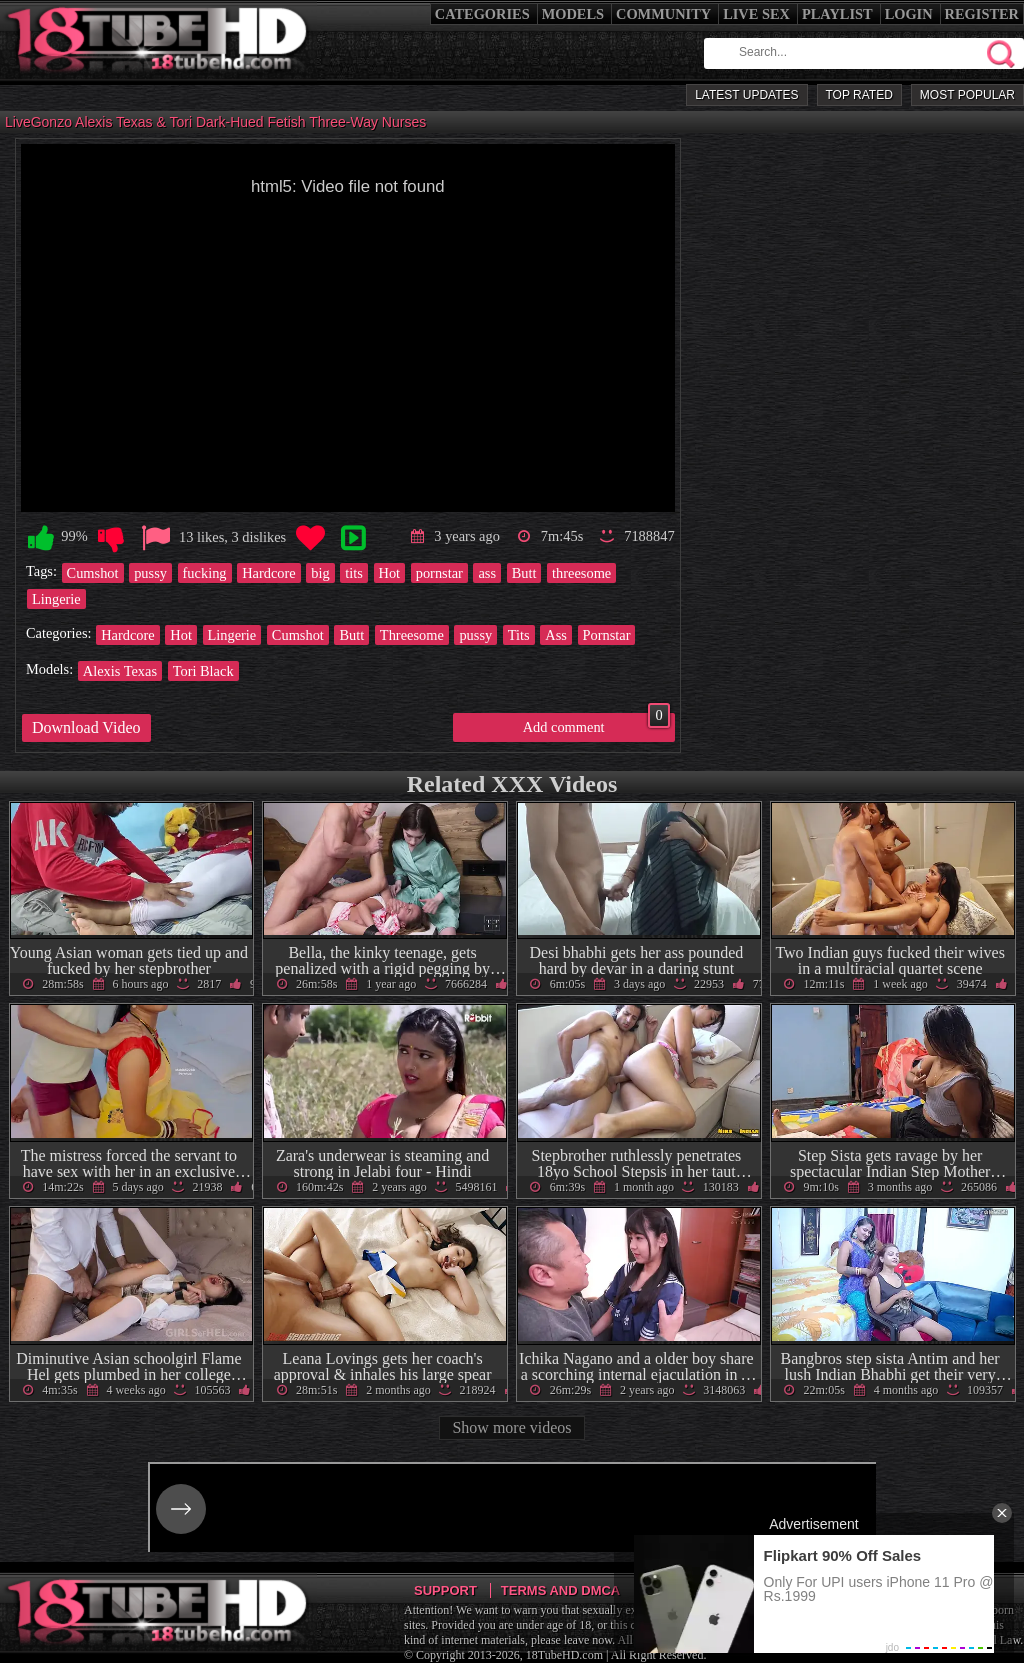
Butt (524, 573)
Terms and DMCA (560, 1590)
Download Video (86, 727)
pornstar (439, 573)
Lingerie (56, 599)
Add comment (596, 724)
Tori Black (203, 671)
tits (354, 573)
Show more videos (511, 1427)
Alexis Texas (120, 671)
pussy (150, 573)
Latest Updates (746, 95)
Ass (556, 635)
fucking (205, 573)
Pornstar (607, 635)
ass (487, 573)
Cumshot (93, 573)
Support (445, 1590)
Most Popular (967, 95)
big (320, 573)
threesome (581, 573)
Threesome (412, 635)
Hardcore (269, 573)
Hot (390, 573)
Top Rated (859, 95)
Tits (519, 635)
